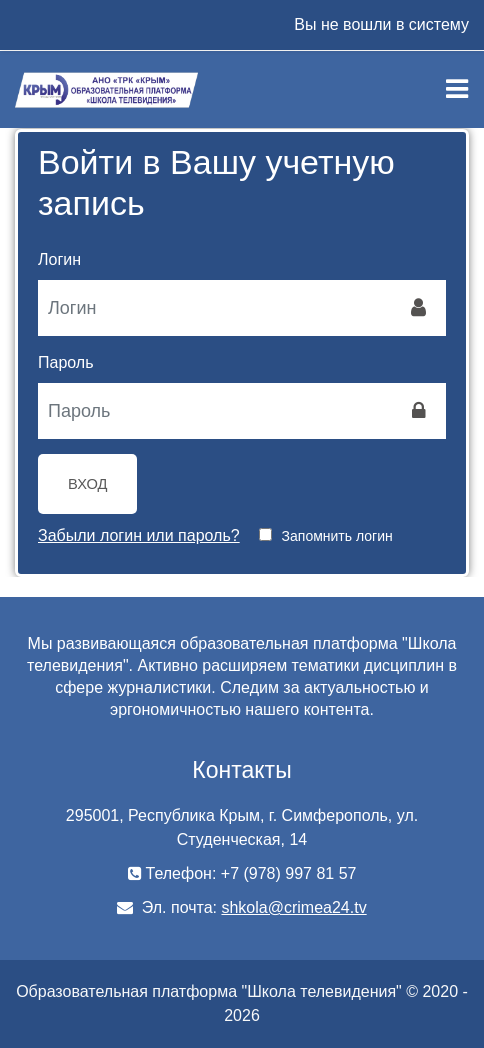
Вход (87, 484)
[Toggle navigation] (457, 89)
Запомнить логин (337, 536)
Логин (59, 259)
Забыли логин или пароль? (139, 535)
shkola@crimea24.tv (293, 907)
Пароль (66, 362)
